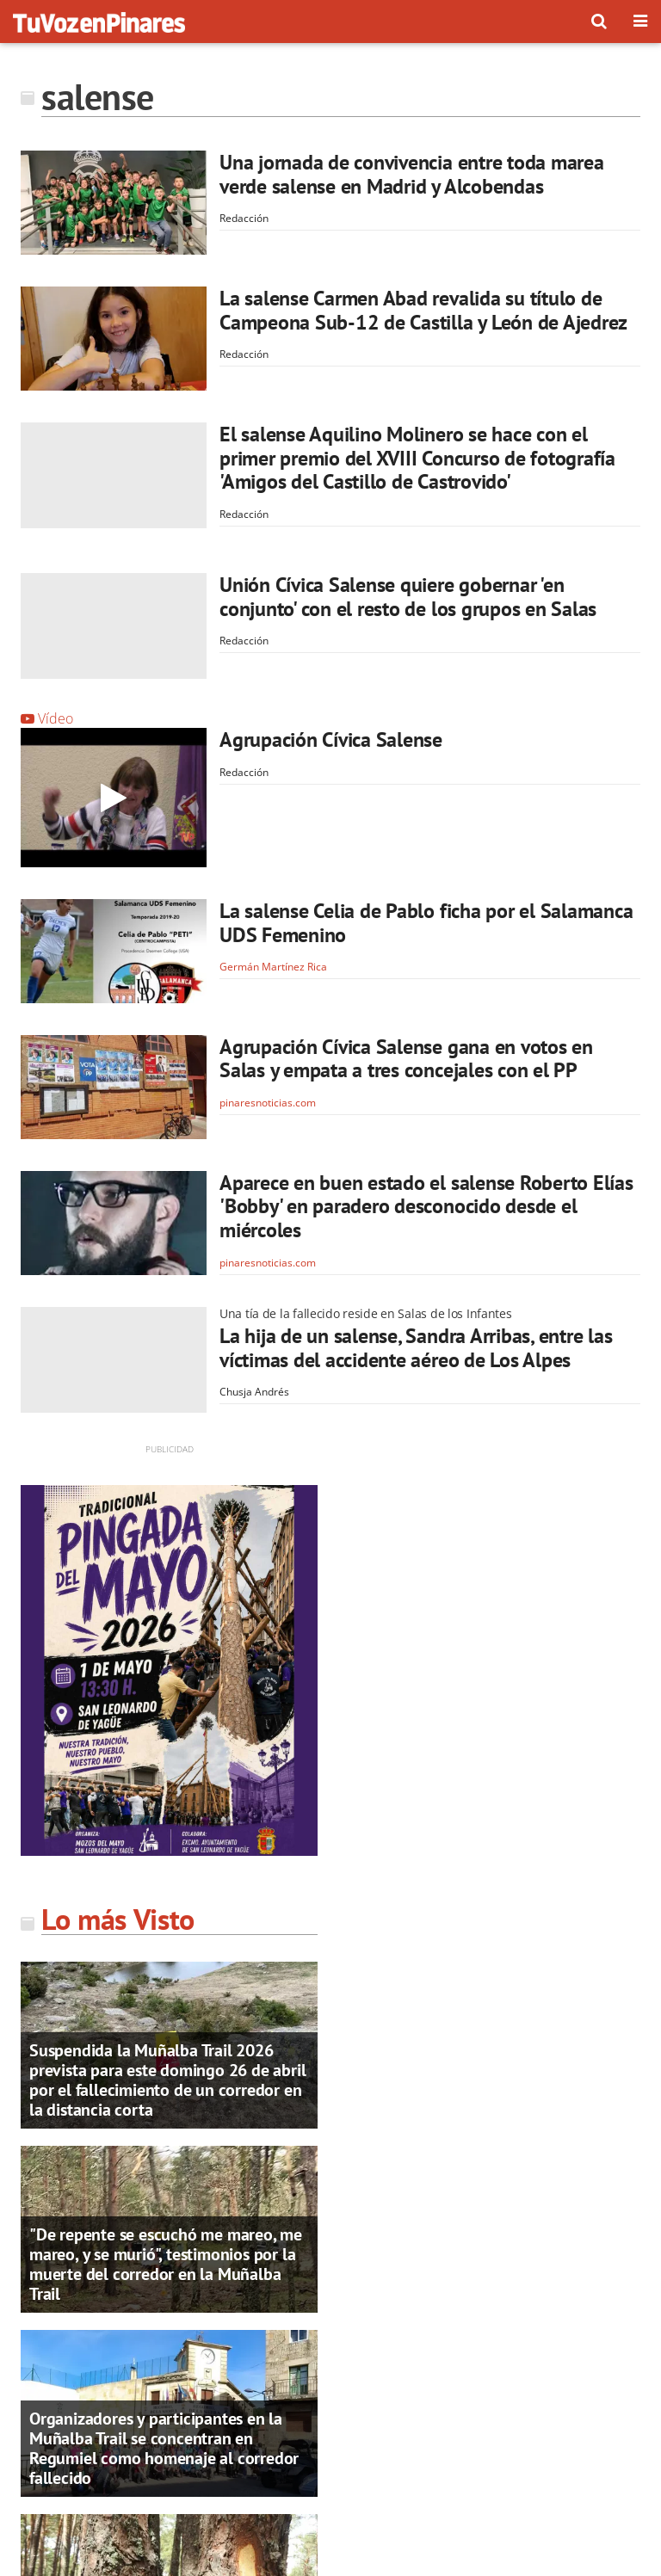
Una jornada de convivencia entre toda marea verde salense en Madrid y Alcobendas (411, 174)
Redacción (244, 218)
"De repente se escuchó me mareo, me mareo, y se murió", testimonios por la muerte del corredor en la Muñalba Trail (165, 2264)
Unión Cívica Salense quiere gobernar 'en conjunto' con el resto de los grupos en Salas (407, 596)
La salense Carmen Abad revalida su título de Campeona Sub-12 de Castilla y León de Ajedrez (423, 310)
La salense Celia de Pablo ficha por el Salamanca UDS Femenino (426, 922)
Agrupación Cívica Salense (330, 739)
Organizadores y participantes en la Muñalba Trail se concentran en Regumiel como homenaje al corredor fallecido (164, 2448)
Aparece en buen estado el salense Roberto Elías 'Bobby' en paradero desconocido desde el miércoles (426, 1206)
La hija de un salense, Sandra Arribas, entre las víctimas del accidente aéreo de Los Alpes (415, 1347)
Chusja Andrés (254, 1391)
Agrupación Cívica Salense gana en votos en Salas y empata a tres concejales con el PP (406, 1058)
